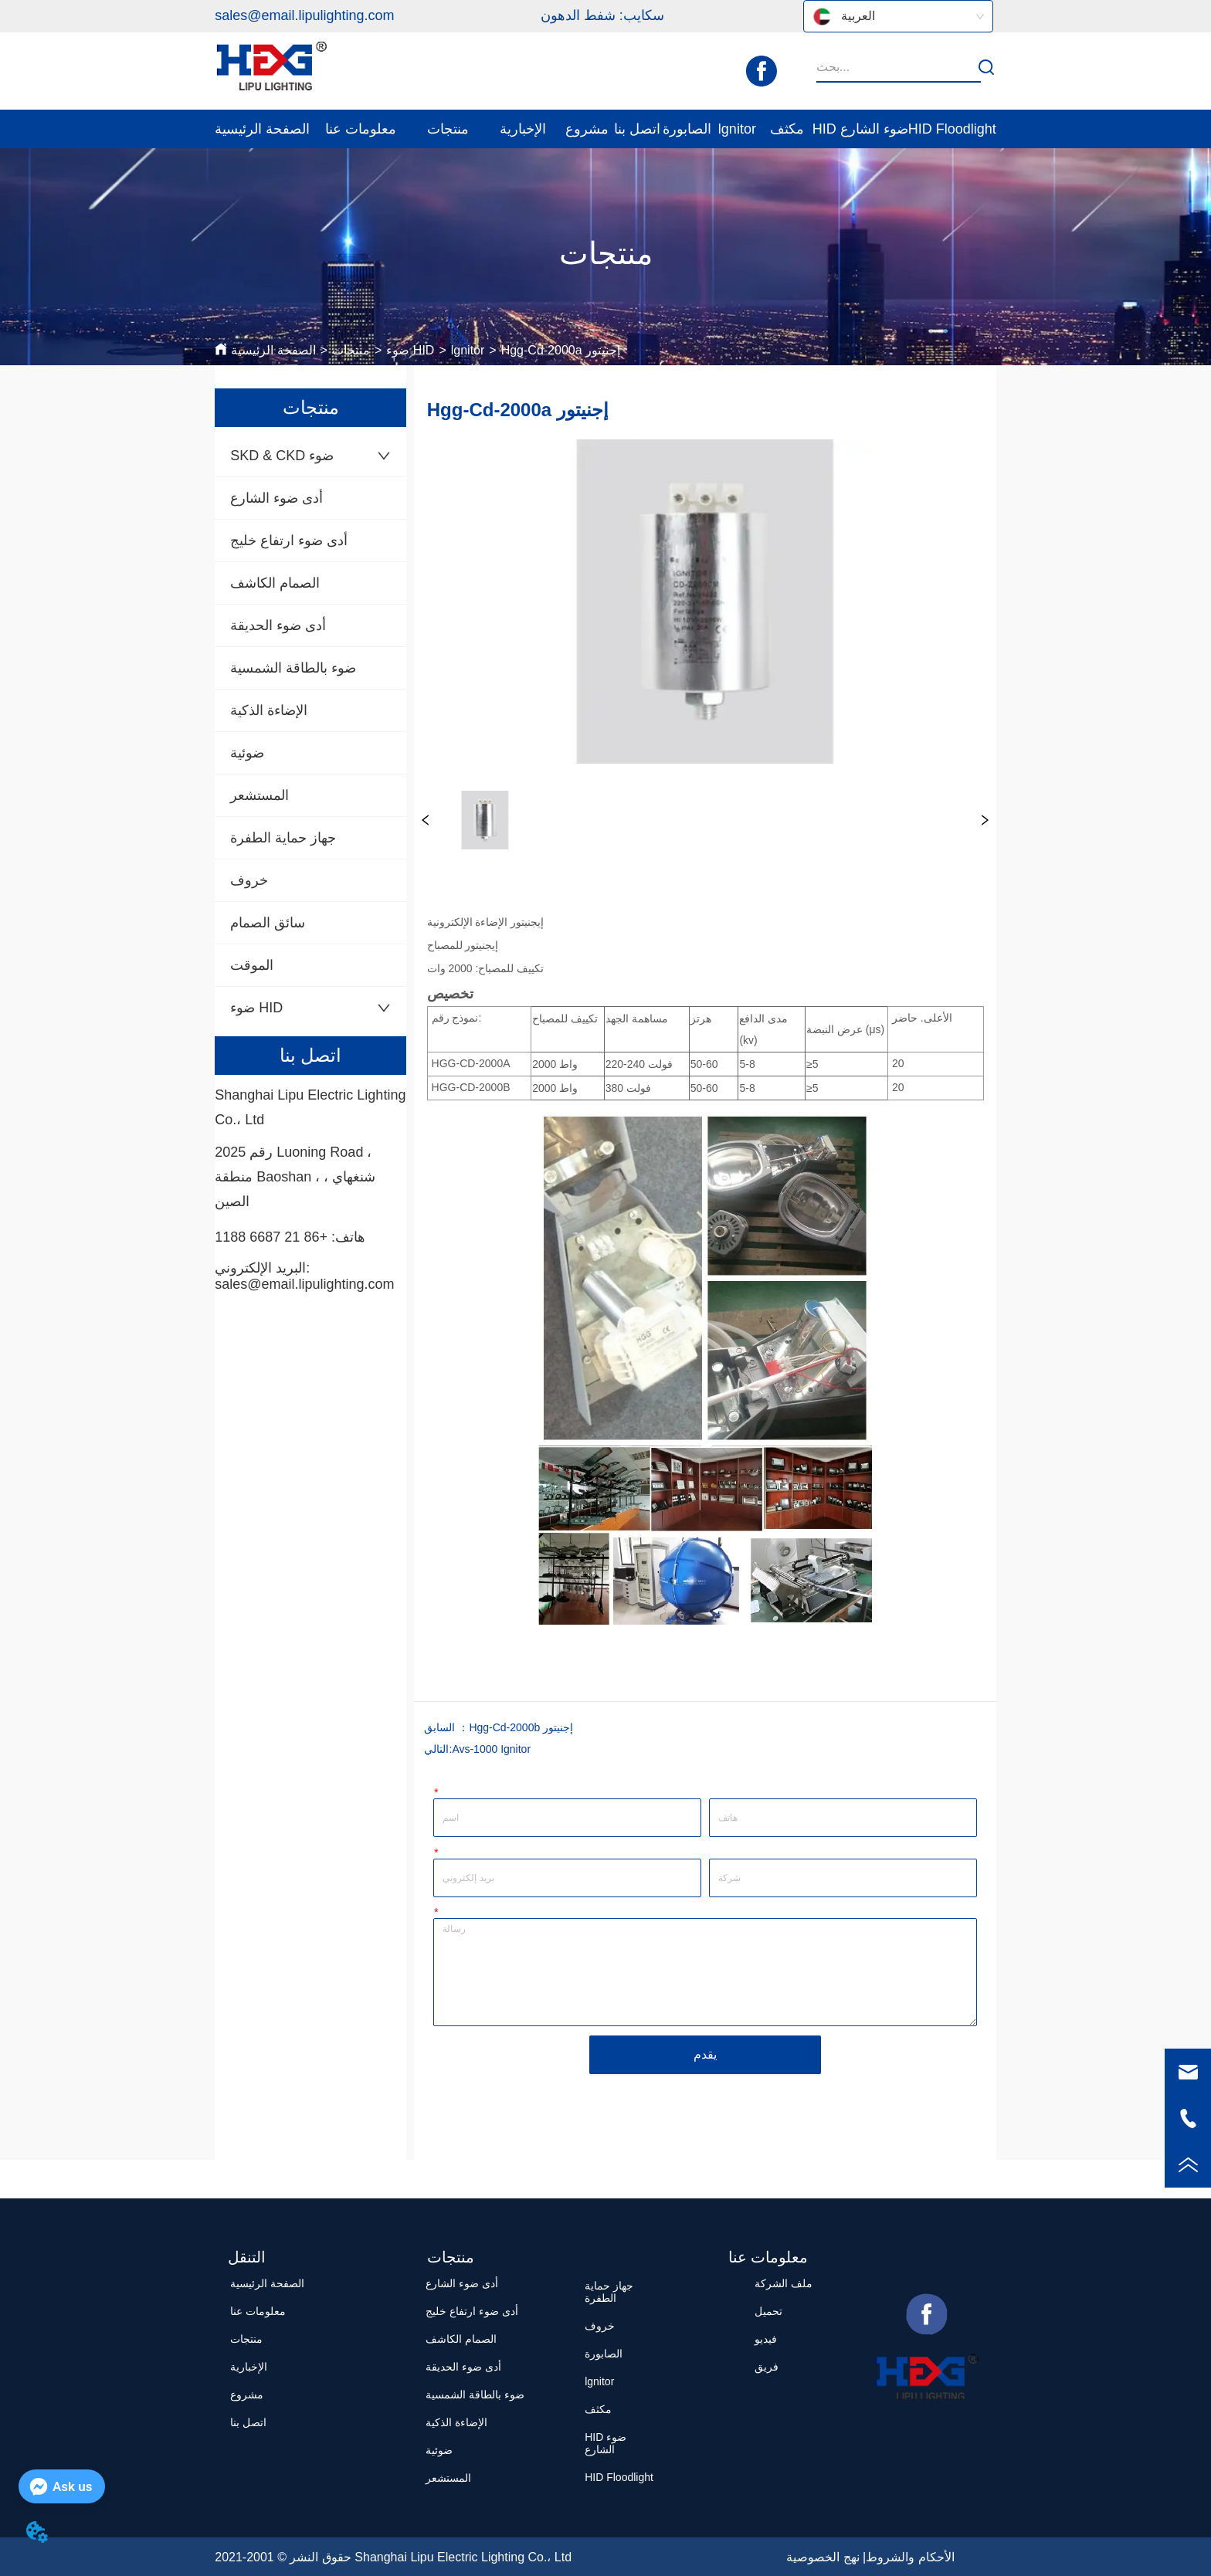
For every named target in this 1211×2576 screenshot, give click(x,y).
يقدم (705, 2054)
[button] (361, 129)
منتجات (351, 350)
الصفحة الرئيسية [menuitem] (262, 129)
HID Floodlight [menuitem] (952, 129)
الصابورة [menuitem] (687, 129)
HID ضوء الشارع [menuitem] (860, 129)
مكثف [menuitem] (787, 129)
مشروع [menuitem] (587, 129)
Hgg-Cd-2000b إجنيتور (521, 1727)
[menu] (605, 129)
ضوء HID (410, 350)
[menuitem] (361, 129)
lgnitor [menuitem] (737, 129)
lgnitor (468, 350)
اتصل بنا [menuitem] (637, 129)
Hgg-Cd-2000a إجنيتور (560, 350)
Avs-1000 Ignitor (491, 1749)
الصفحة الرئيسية (273, 350)
